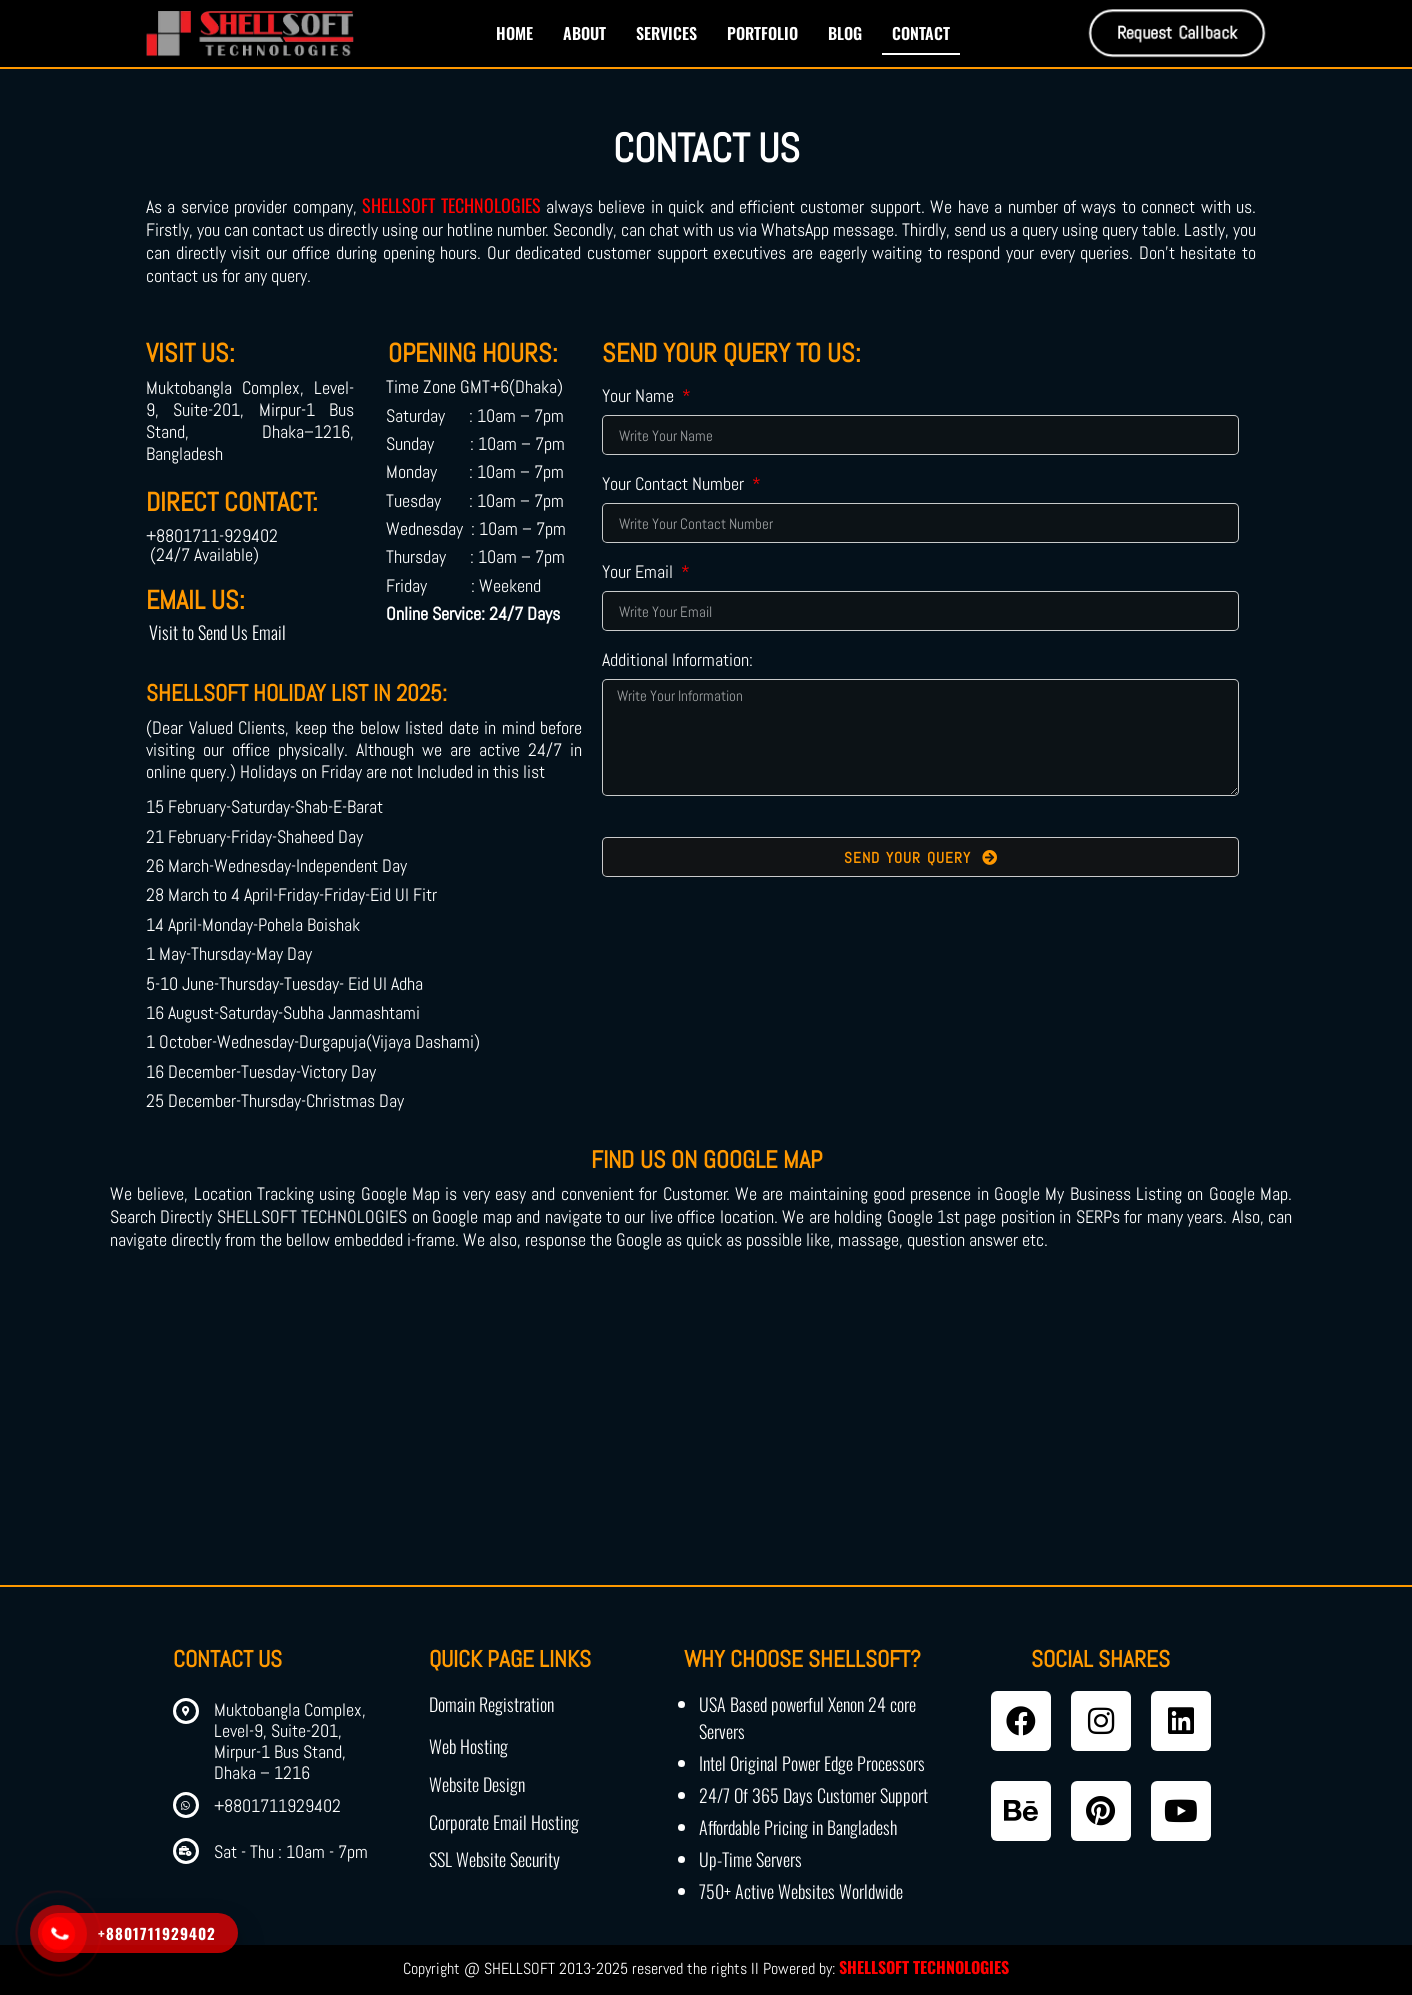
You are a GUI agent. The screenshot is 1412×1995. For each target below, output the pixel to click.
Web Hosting (468, 1746)
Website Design (477, 1784)
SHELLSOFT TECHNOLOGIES (451, 205)
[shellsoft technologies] (706, 1435)
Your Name (640, 397)
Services (666, 33)
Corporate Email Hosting (504, 1822)
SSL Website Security (494, 1859)
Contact (921, 33)
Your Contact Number (675, 485)
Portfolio (762, 33)
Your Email (639, 573)
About (584, 33)
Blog (845, 33)
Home (514, 33)
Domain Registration (491, 1704)
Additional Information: (677, 661)
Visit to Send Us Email (217, 632)
